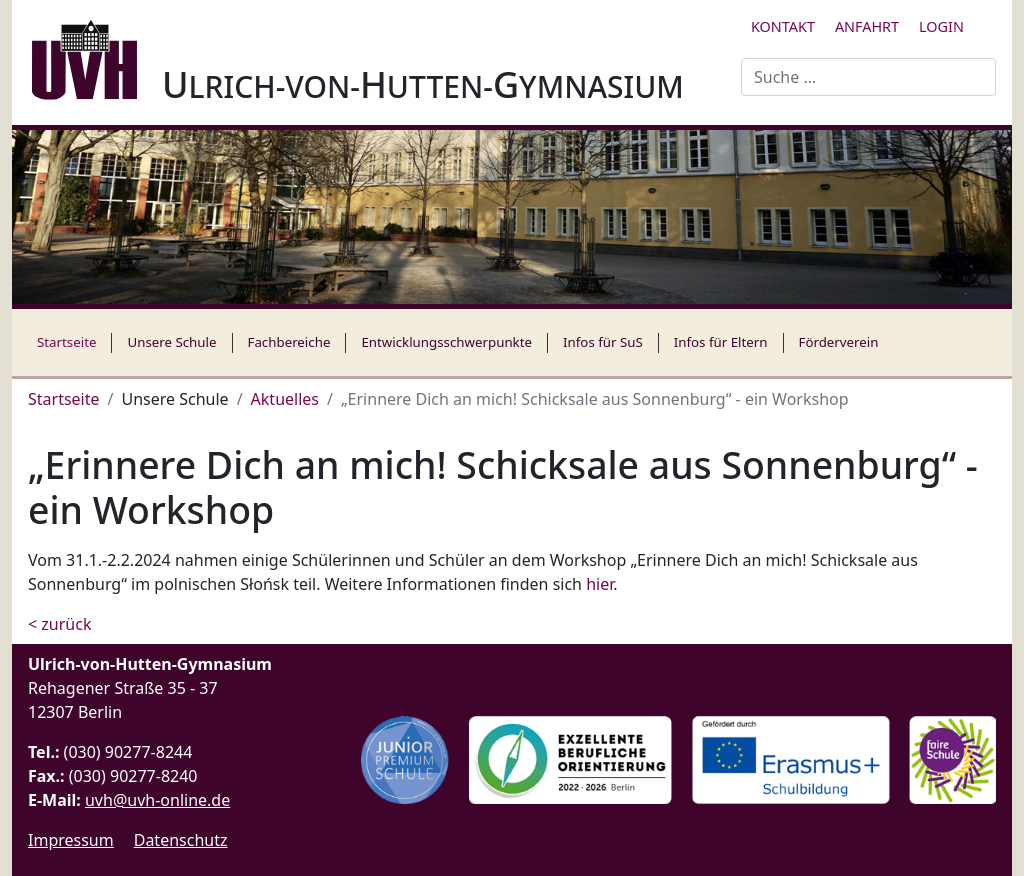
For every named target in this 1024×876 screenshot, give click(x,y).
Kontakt (783, 26)
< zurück (59, 624)
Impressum (71, 840)
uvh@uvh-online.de (157, 800)
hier (599, 584)
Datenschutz (181, 840)
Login (941, 26)
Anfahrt (867, 26)
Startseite (66, 342)
